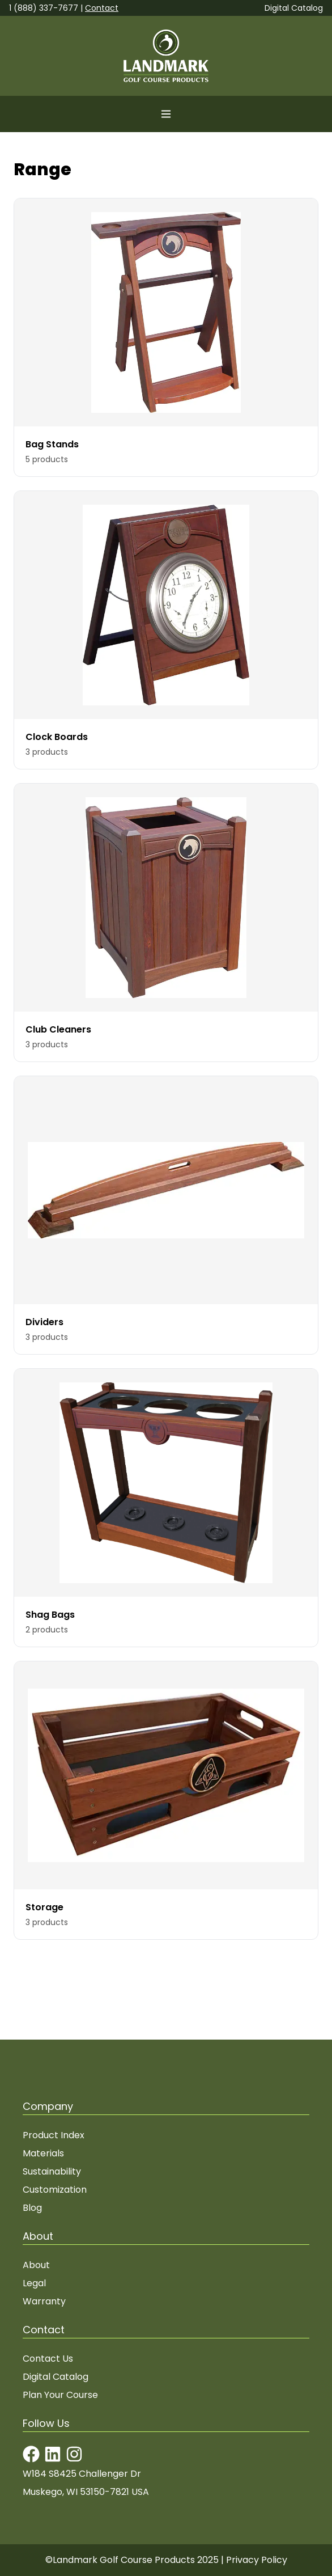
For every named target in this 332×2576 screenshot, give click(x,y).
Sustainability (52, 2171)
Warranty (44, 2301)
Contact (101, 8)
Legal (34, 2283)
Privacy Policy (256, 2559)
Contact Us (48, 2358)
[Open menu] (166, 114)
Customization (55, 2189)
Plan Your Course (60, 2394)
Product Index (53, 2135)
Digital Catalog (294, 8)
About (36, 2265)
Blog (32, 2207)
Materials (43, 2153)
